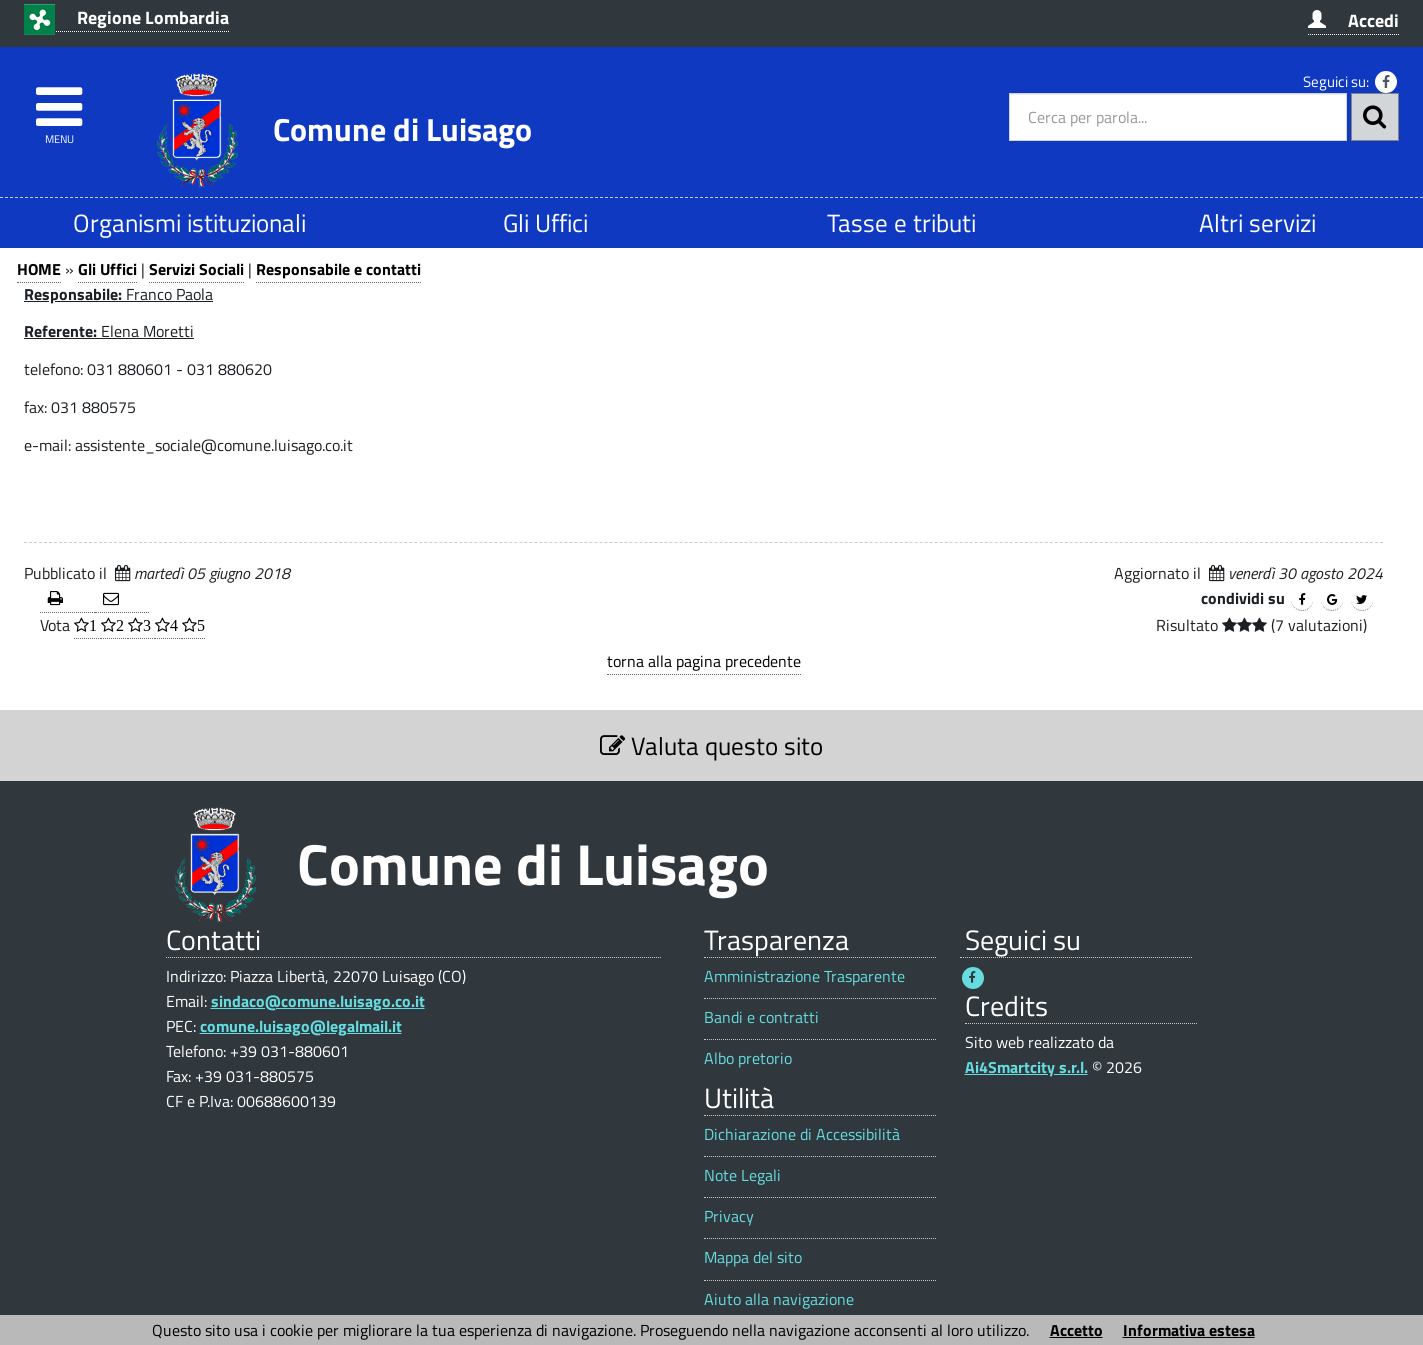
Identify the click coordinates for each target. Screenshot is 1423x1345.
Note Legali (742, 1175)
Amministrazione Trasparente (804, 976)
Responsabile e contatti (338, 269)
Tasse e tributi (901, 222)
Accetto (1076, 1330)
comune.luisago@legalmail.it (301, 1026)
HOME (39, 269)
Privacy (729, 1216)
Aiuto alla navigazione (779, 1299)
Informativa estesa (1189, 1330)
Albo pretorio (748, 1058)
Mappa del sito (753, 1257)
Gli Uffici (545, 222)
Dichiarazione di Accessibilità (802, 1134)
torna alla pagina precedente (704, 661)
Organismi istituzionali (189, 222)
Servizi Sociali (196, 269)
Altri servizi (1257, 222)
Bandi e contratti (761, 1017)
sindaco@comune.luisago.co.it (318, 1001)
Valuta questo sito (711, 745)
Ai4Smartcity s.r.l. (1026, 1067)
